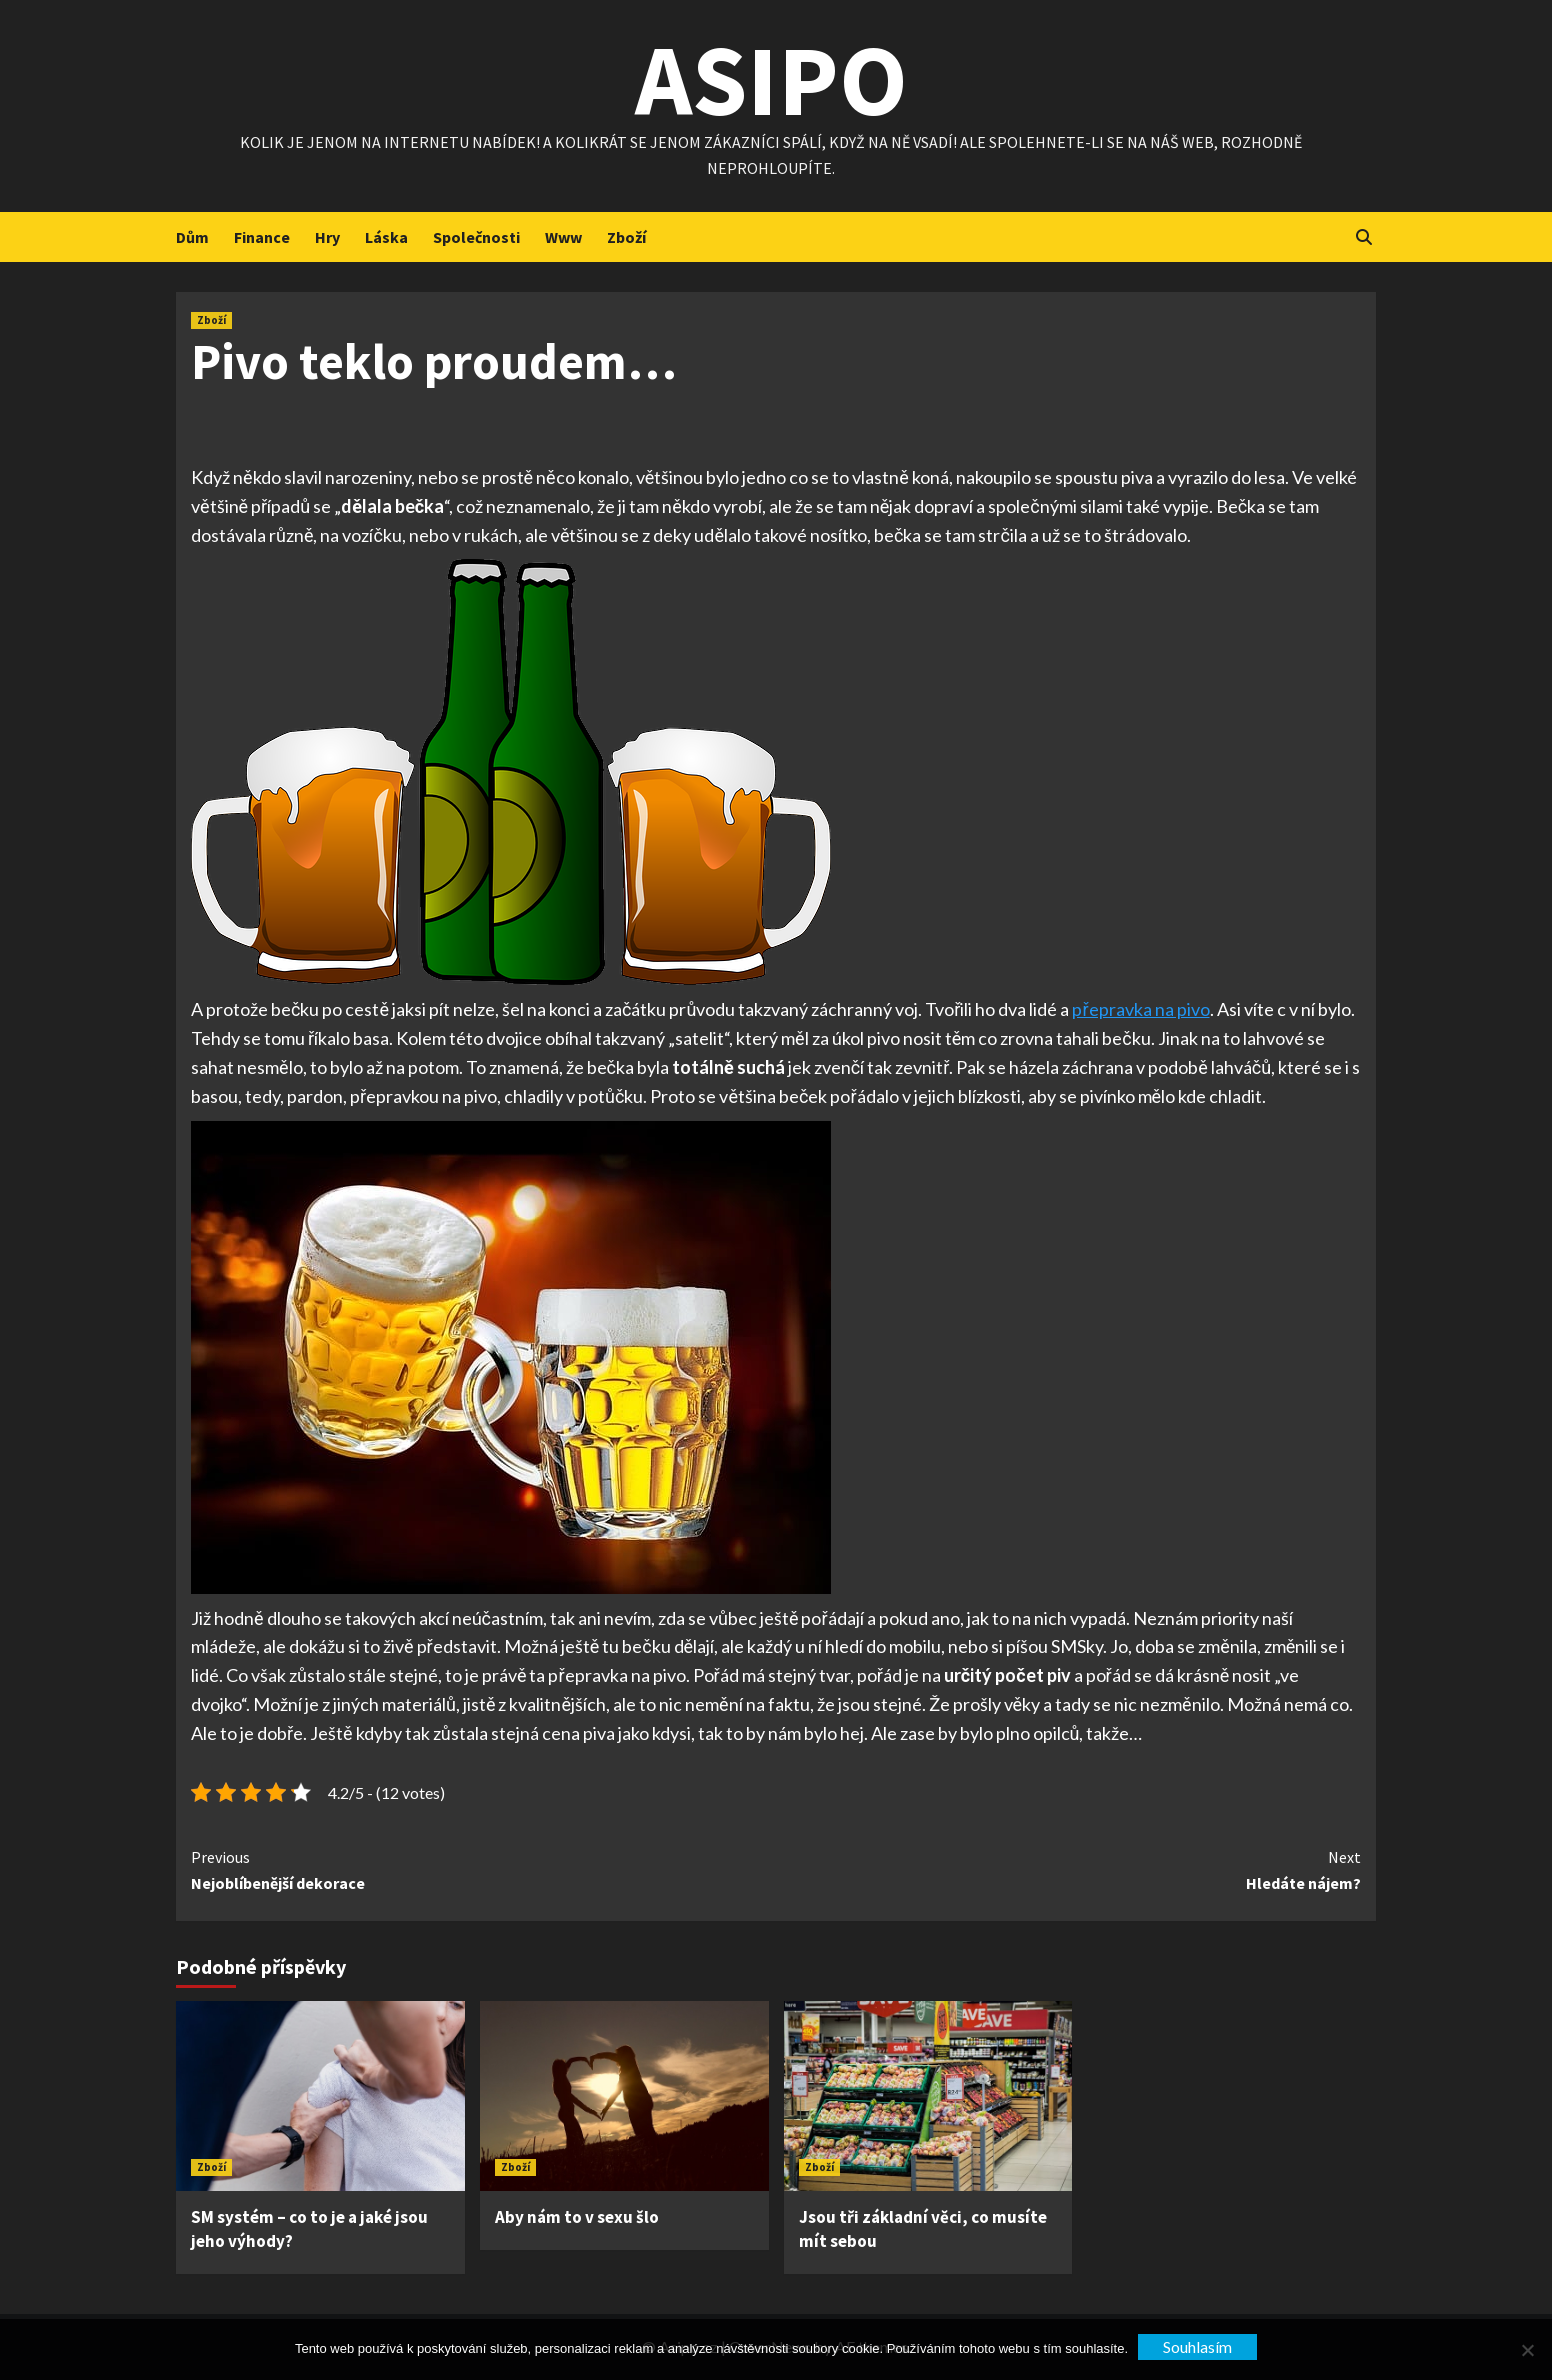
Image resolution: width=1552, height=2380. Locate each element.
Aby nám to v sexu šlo (577, 2217)
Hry (327, 237)
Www (563, 237)
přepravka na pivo (1140, 1009)
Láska (386, 237)
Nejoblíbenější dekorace (483, 1869)
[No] (1527, 2350)
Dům (192, 237)
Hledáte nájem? (1068, 1869)
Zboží (626, 237)
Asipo (771, 79)
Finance (262, 237)
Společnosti (476, 237)
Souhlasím (1197, 2346)
